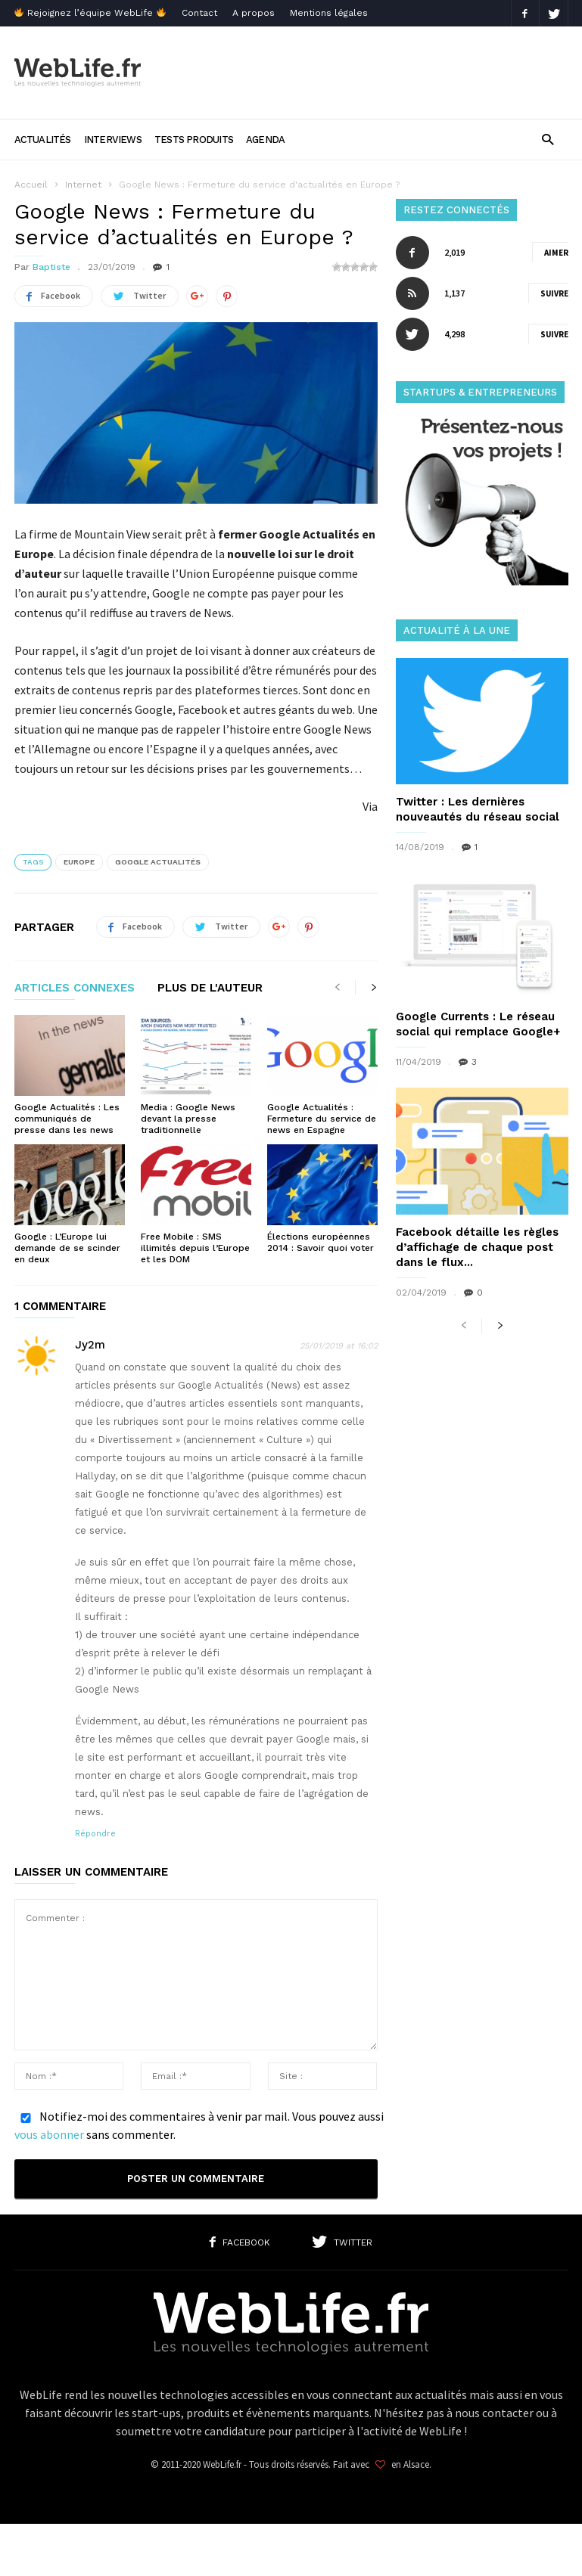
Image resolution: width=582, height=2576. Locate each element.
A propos (253, 13)
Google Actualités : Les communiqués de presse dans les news (67, 1118)
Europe (79, 862)
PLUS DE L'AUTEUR (210, 988)
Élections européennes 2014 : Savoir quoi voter (320, 1242)
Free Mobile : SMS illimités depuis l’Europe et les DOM (195, 1248)
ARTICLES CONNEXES (74, 988)
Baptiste (51, 267)
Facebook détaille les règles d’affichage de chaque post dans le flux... (477, 1247)
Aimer (556, 252)
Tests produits (193, 139)
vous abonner (49, 2134)
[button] (547, 139)
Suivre (554, 293)
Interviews (113, 139)
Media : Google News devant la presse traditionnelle (188, 1118)
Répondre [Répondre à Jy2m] (95, 1834)
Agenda (265, 139)
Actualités (42, 139)
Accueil (31, 184)
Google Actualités (158, 862)
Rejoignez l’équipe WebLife (90, 13)
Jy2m (90, 1345)
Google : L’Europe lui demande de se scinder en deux (67, 1248)
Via (370, 806)
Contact (199, 13)
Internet (83, 184)
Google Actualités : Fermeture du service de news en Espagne (321, 1118)
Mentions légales (329, 13)
